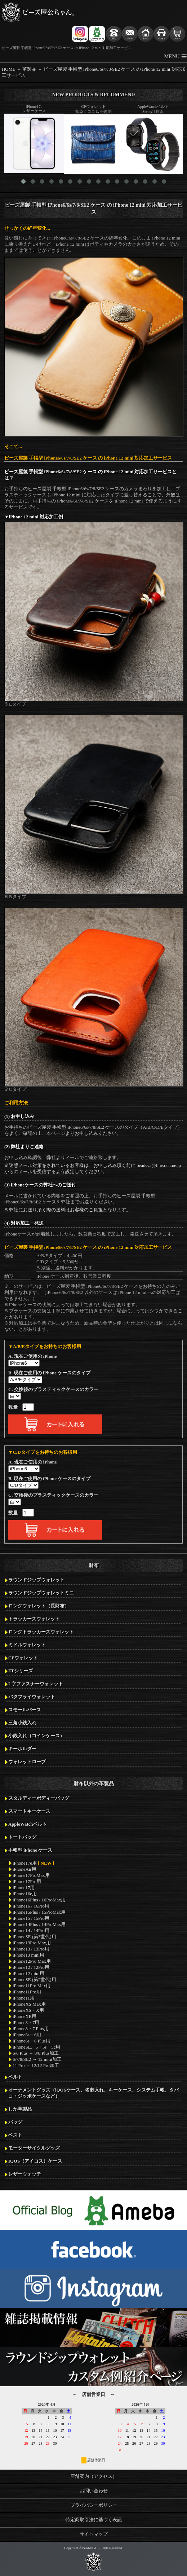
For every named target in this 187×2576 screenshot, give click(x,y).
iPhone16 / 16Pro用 (31, 1906)
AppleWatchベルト (27, 1824)
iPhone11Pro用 (27, 1991)
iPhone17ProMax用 (31, 1875)
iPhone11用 (24, 1998)
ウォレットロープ (27, 1761)
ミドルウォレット (27, 1644)
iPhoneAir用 (24, 1869)
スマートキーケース (29, 1811)
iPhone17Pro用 (27, 1881)
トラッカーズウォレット (34, 1618)
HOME (8, 69)
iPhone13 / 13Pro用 (31, 1949)
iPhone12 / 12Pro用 (31, 1967)
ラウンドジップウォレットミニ (41, 1593)
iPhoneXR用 (24, 2016)
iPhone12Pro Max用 (32, 1961)
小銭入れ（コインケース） (36, 1735)
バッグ (15, 2122)
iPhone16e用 (25, 1893)
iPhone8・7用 (26, 2022)
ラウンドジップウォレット (36, 1580)
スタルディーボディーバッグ (38, 1798)
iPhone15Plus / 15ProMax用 (39, 1912)
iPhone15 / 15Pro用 (31, 1918)
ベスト (15, 2135)
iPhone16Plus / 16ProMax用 (39, 1900)
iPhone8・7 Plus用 (31, 2028)
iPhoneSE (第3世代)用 (34, 1936)
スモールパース (24, 1709)
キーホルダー (22, 1748)
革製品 (29, 69)
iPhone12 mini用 (28, 1973)
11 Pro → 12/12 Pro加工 (36, 2065)
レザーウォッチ (24, 2174)
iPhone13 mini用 (28, 1955)
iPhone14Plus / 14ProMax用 (39, 1924)
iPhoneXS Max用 (29, 2004)
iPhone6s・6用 (27, 2034)
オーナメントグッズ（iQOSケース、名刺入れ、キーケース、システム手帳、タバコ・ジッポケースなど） (93, 2093)
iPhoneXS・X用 (28, 2010)
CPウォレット (23, 1657)
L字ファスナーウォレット (35, 1683)
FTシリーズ (20, 1670)
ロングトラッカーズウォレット (41, 1631)
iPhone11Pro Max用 (31, 1985)
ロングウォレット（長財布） (38, 1606)
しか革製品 (20, 2109)
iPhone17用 (24, 1887)
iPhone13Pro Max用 (32, 1942)
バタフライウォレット (31, 1696)
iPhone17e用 (33, 1863)
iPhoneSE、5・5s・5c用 (36, 2047)
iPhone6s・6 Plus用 (31, 2041)
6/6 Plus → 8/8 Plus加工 (36, 2053)
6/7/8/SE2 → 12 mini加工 (37, 2059)
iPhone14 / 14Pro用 (31, 1930)
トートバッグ (22, 1837)
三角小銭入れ (22, 1722)
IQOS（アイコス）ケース (35, 2161)
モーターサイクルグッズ (34, 2148)
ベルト (15, 2077)
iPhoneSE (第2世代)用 (34, 1979)
